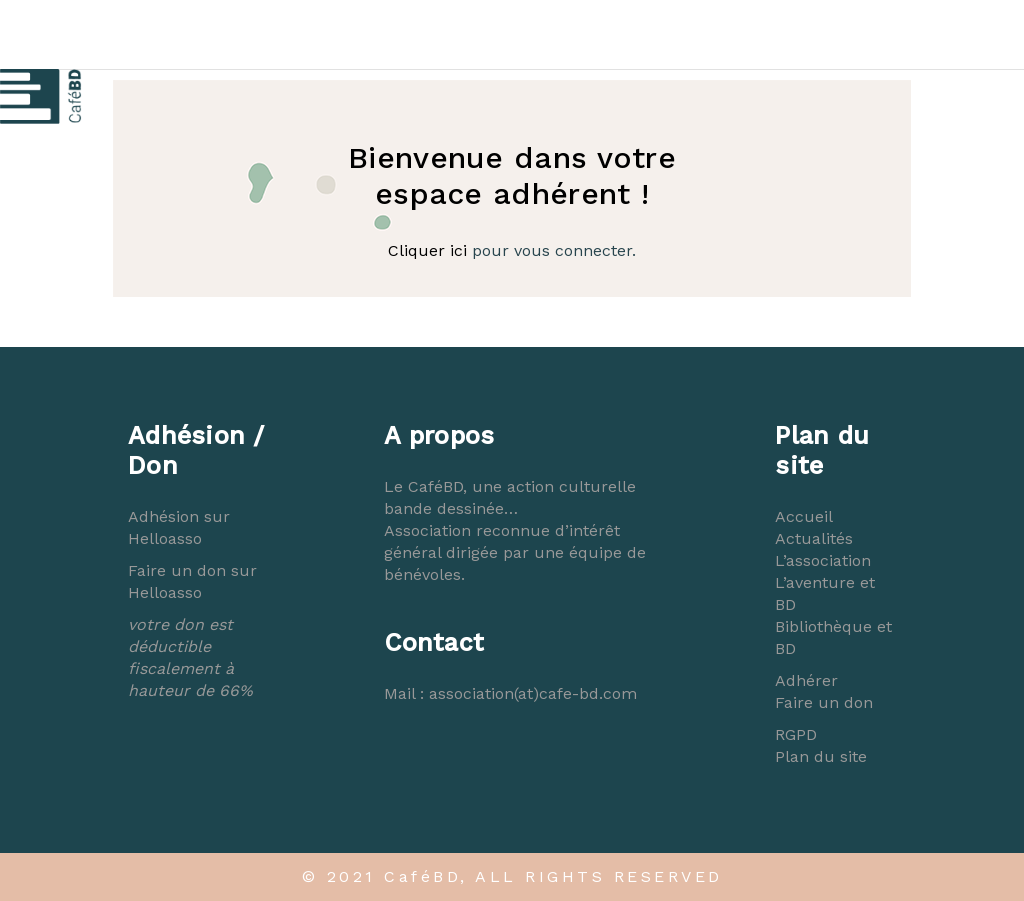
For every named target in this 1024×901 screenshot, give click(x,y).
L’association (823, 560)
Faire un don (824, 702)
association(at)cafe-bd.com (533, 693)
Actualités (814, 538)
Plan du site (821, 756)
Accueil (804, 516)
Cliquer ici (427, 250)
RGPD (796, 734)
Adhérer (806, 680)
